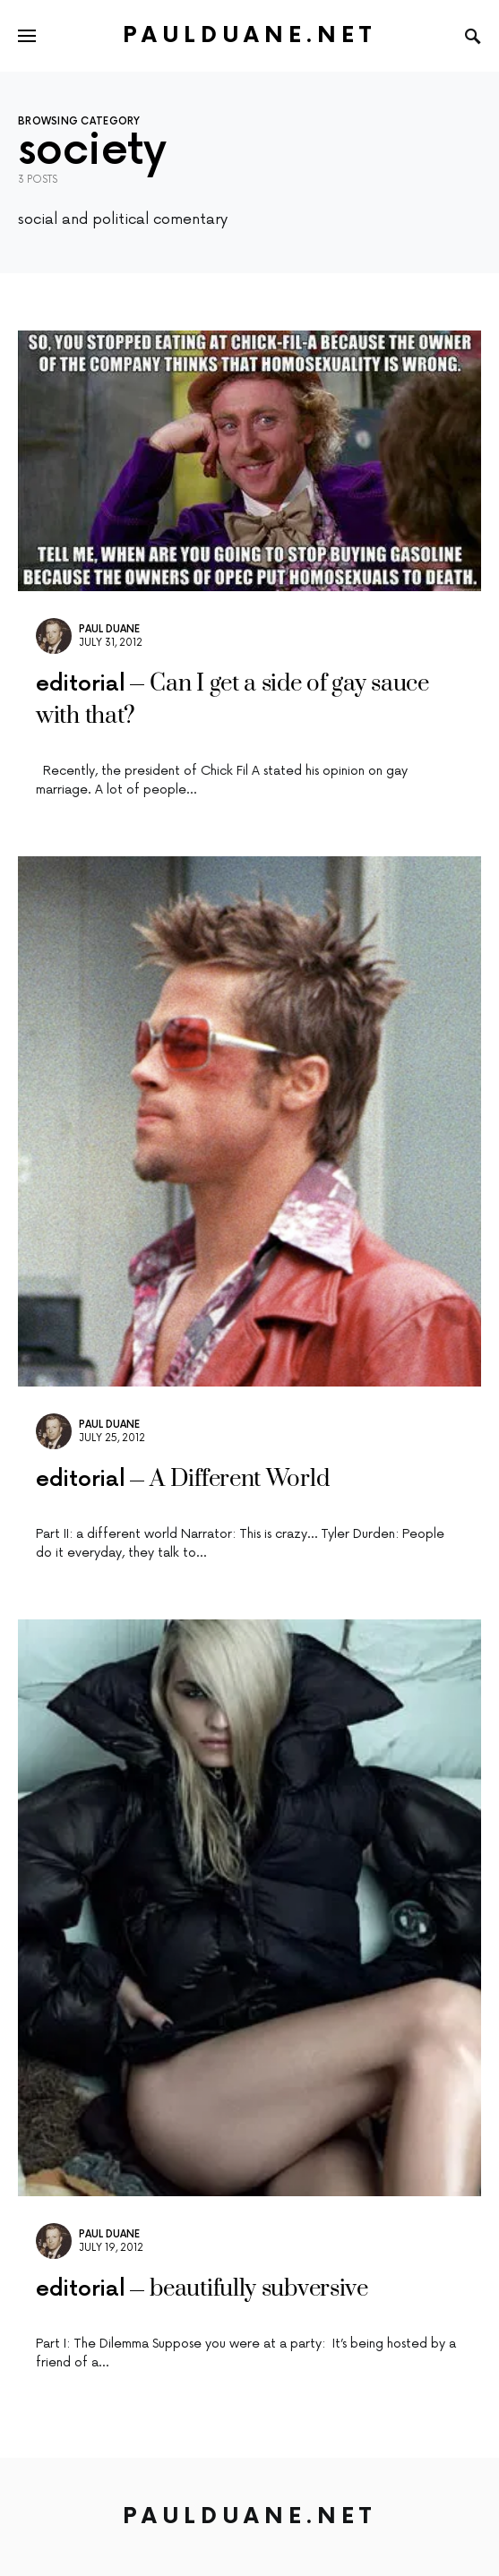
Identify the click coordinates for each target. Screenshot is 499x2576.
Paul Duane (109, 629)
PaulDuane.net (249, 35)
